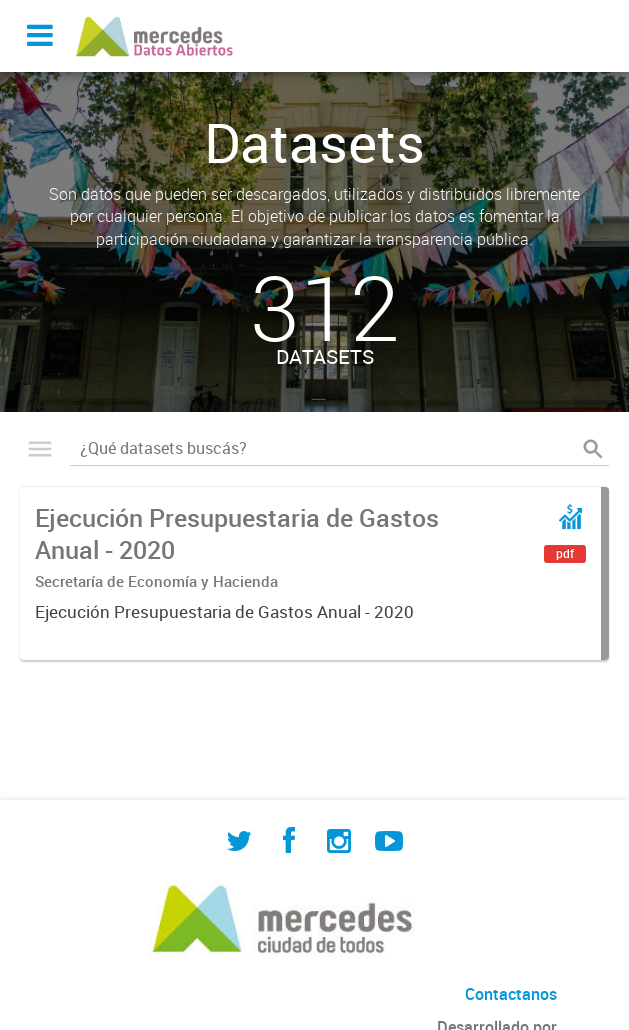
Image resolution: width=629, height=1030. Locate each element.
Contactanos (511, 994)
